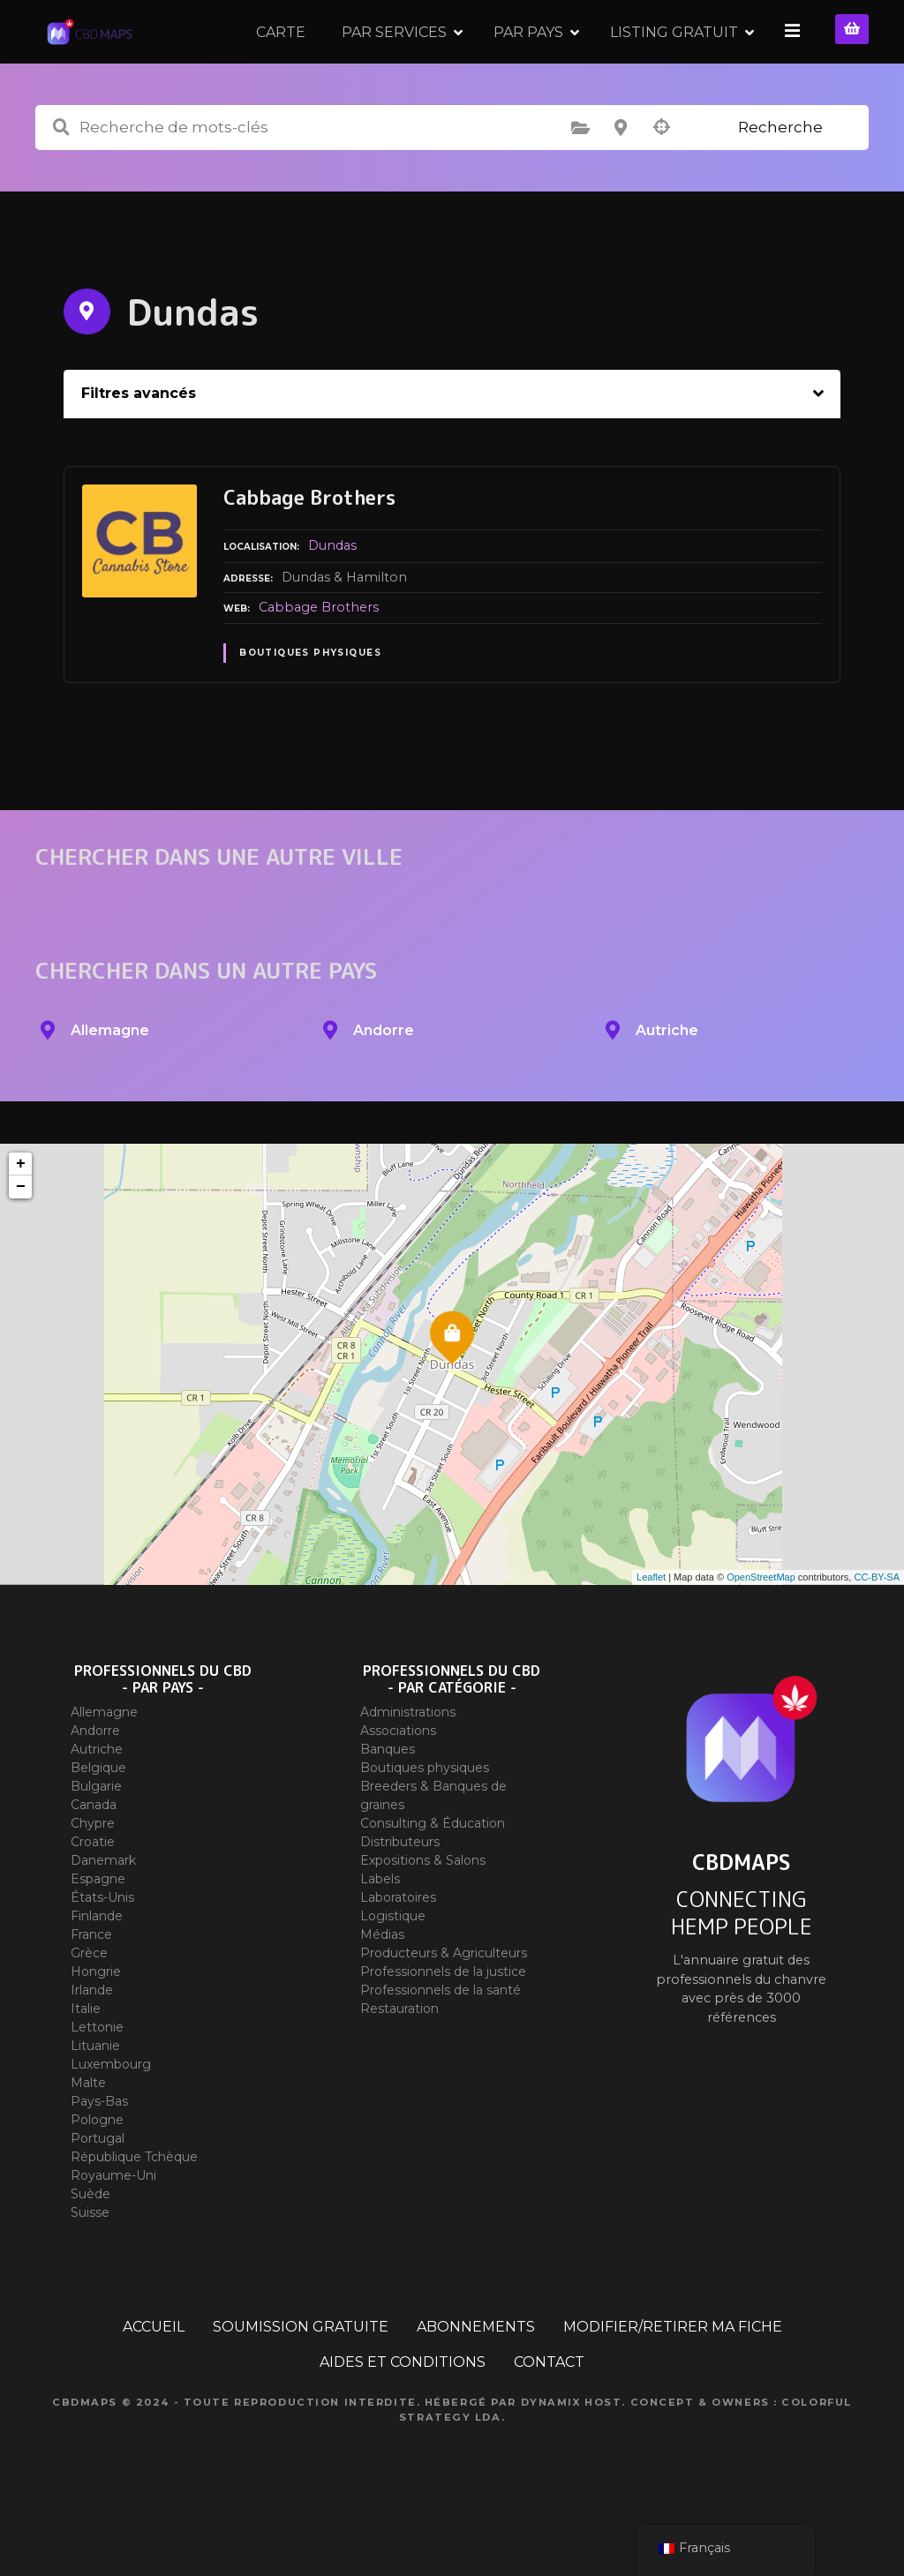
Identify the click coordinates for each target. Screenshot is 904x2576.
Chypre (93, 1874)
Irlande (92, 2041)
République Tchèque (134, 2208)
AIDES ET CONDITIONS (403, 2413)
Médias (382, 1986)
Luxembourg (111, 2115)
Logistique (393, 1967)
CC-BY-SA (877, 1628)
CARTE (283, 57)
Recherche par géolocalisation (661, 179)
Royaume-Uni (113, 2226)
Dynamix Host (571, 2453)
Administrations (408, 1763)
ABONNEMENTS (476, 2377)
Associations (398, 1782)
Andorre (95, 1782)
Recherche (780, 178)
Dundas (332, 597)
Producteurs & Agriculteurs (443, 2004)
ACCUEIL (154, 2377)
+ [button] (21, 1215)
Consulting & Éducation (432, 1874)
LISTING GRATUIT (677, 57)
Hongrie (96, 2023)
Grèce (89, 2004)
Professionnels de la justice (443, 2023)
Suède (90, 2245)
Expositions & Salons (423, 1911)
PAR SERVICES (396, 57)
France (91, 1986)
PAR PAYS (531, 57)
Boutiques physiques (310, 704)
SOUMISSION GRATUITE (300, 2377)
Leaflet (651, 1628)
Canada (94, 1856)
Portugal (97, 2189)
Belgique (98, 1819)
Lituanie (95, 2097)
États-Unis (102, 1948)
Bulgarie (96, 1837)
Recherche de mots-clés (61, 179)
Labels (380, 1930)
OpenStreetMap (761, 1628)
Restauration (399, 2060)
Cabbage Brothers (319, 658)
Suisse (90, 2264)
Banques (387, 1800)
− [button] (21, 1238)
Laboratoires (398, 1948)
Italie (86, 2060)
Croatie (93, 1893)
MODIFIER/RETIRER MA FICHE (672, 2377)
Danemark (103, 1911)
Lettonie (97, 2078)
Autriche (97, 1800)
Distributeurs (400, 1893)
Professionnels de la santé (440, 2041)
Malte (88, 2134)
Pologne (97, 2171)
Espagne (98, 1930)
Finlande (97, 1967)
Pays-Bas (99, 2152)
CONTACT (549, 2413)
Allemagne (104, 1763)
